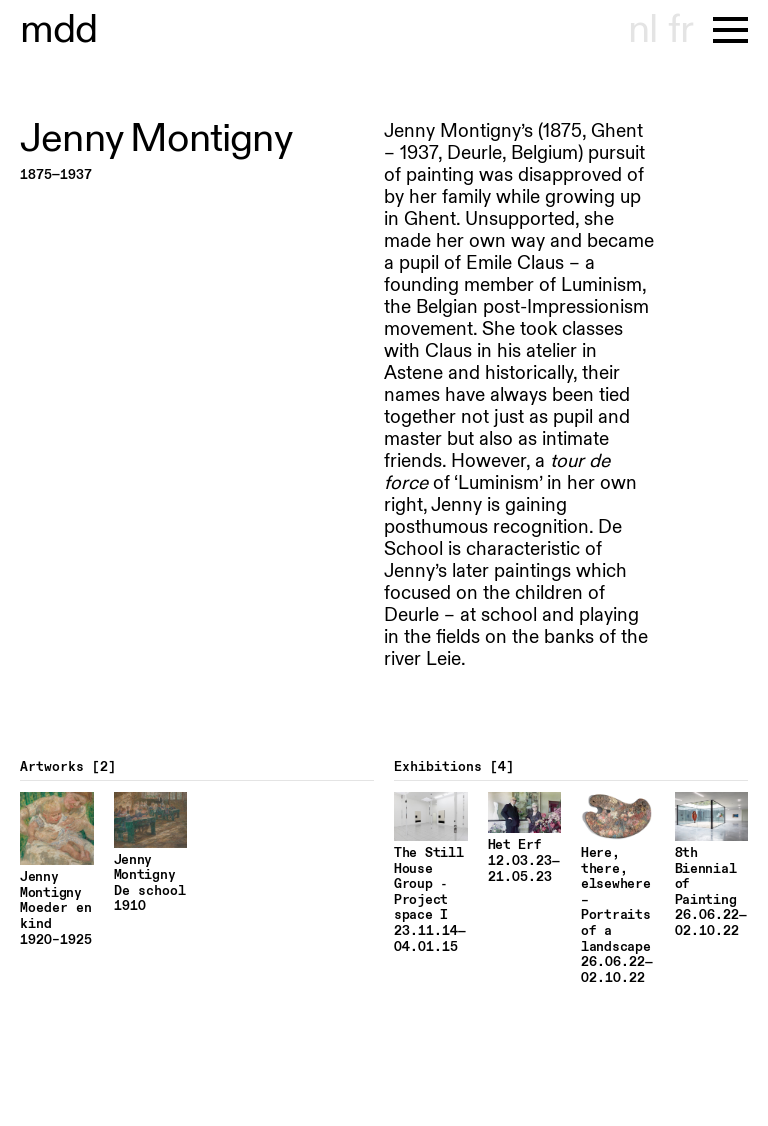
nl (642, 30)
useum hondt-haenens (59, 30)
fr (680, 30)
